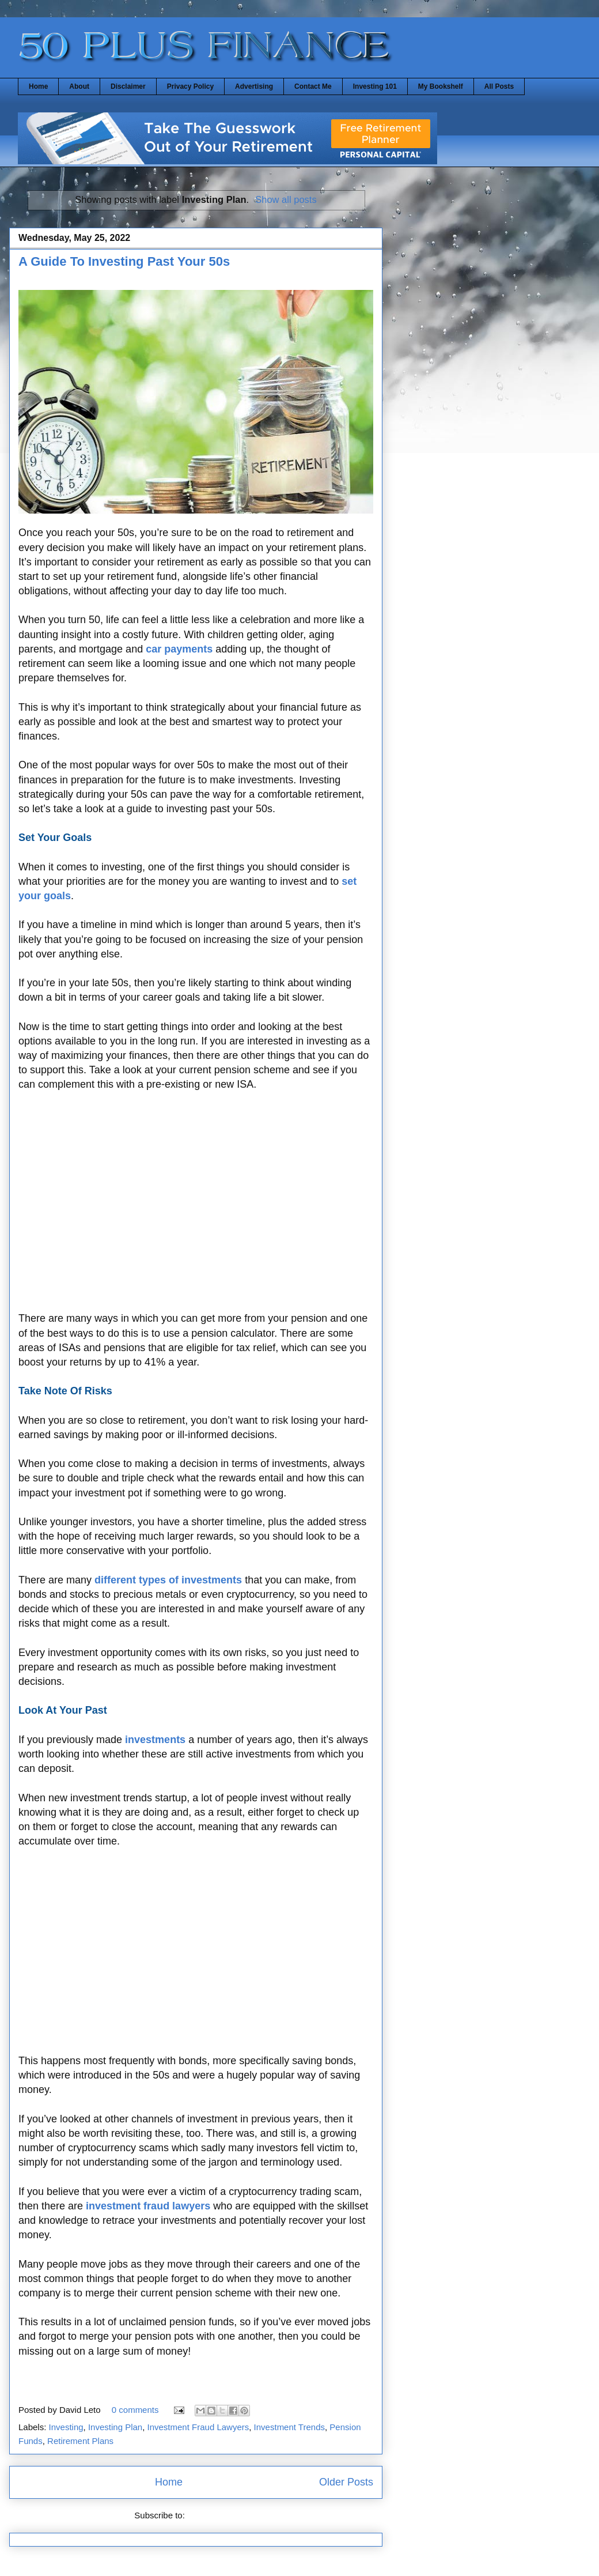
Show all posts (285, 199)
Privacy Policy (190, 86)
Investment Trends (289, 2427)
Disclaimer (128, 86)
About (79, 86)
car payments (179, 649)
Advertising (254, 86)
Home (38, 86)
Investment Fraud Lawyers (198, 2427)
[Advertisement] (195, 1202)
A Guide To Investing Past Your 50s (124, 261)
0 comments (135, 2410)
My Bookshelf (440, 86)
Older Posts (346, 2482)
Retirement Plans (80, 2441)
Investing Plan (115, 2427)
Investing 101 (375, 86)
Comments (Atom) (222, 2515)
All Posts (499, 86)
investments (155, 1739)
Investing (66, 2427)
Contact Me (313, 86)
